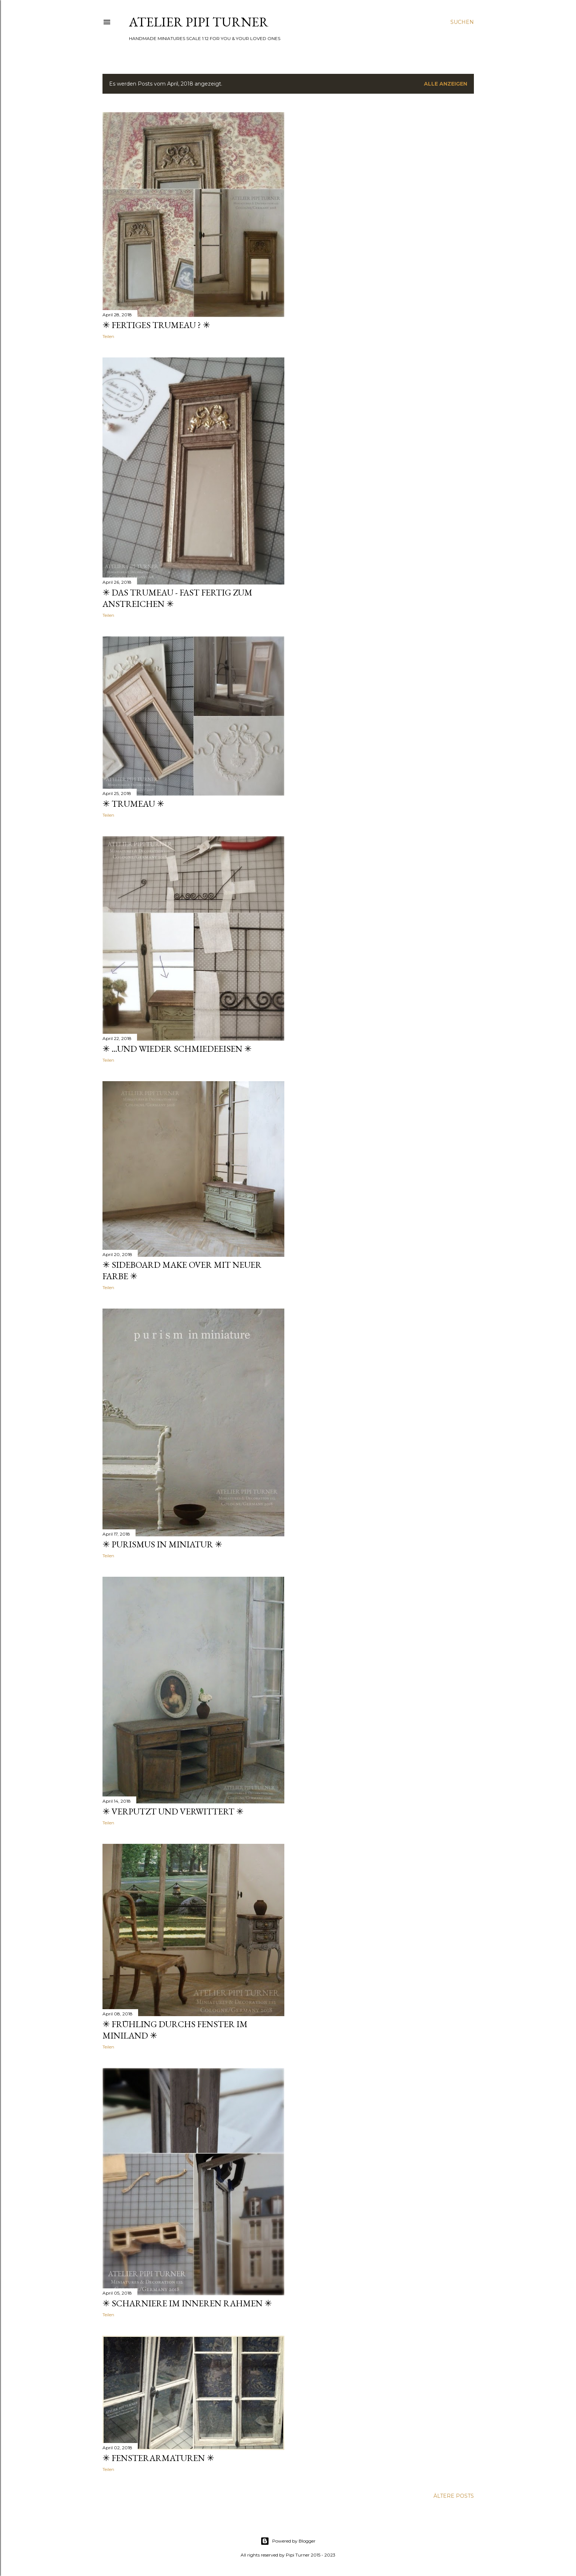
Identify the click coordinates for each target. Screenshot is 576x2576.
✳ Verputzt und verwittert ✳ (173, 1811)
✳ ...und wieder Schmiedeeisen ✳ (177, 1048)
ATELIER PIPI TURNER (199, 21)
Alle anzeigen (445, 83)
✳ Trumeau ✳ (133, 803)
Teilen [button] (108, 336)
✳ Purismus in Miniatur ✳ (162, 1544)
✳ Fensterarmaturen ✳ (158, 2458)
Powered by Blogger (288, 2541)
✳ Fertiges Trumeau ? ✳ (156, 325)
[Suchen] (462, 22)
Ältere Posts (453, 2496)
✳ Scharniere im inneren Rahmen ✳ (187, 2303)
